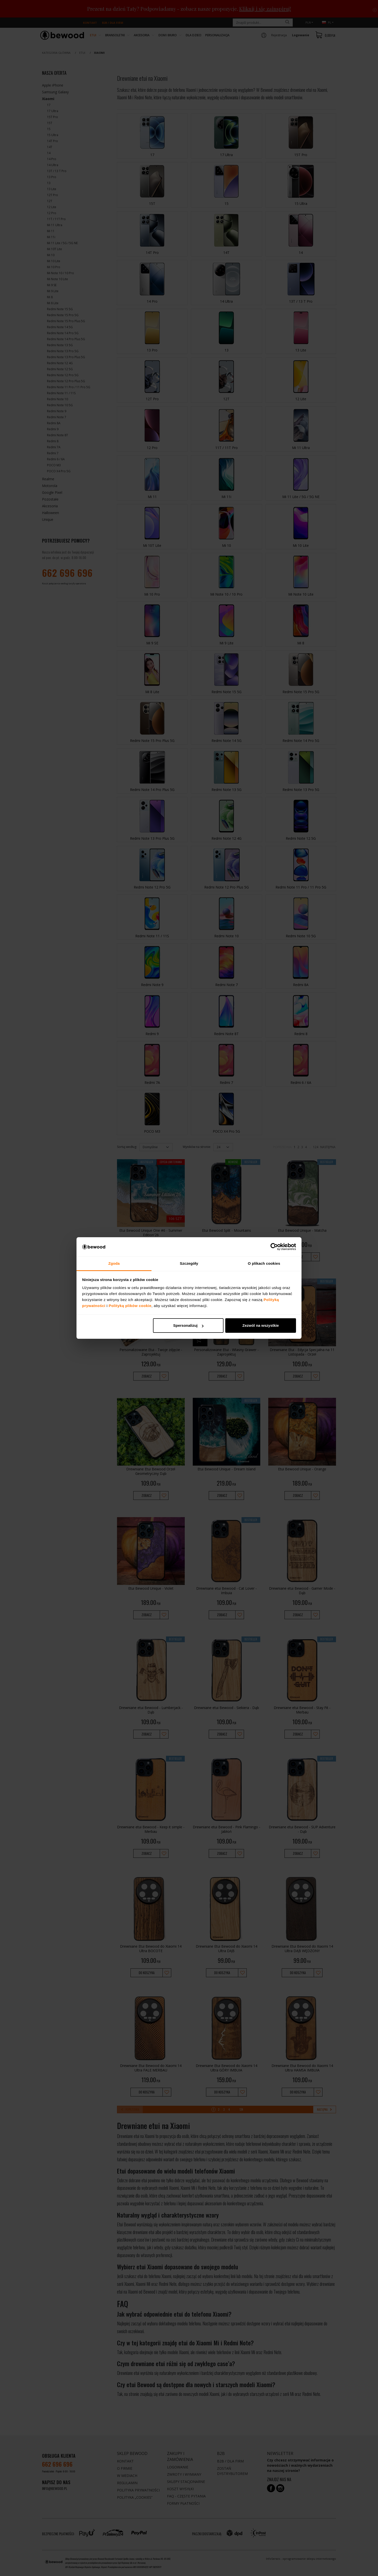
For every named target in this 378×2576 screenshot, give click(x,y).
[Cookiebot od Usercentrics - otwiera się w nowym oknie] (274, 1247)
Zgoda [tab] (114, 1263)
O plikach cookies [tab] (264, 1263)
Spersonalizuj (188, 1325)
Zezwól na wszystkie (260, 1325)
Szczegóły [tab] (189, 1263)
